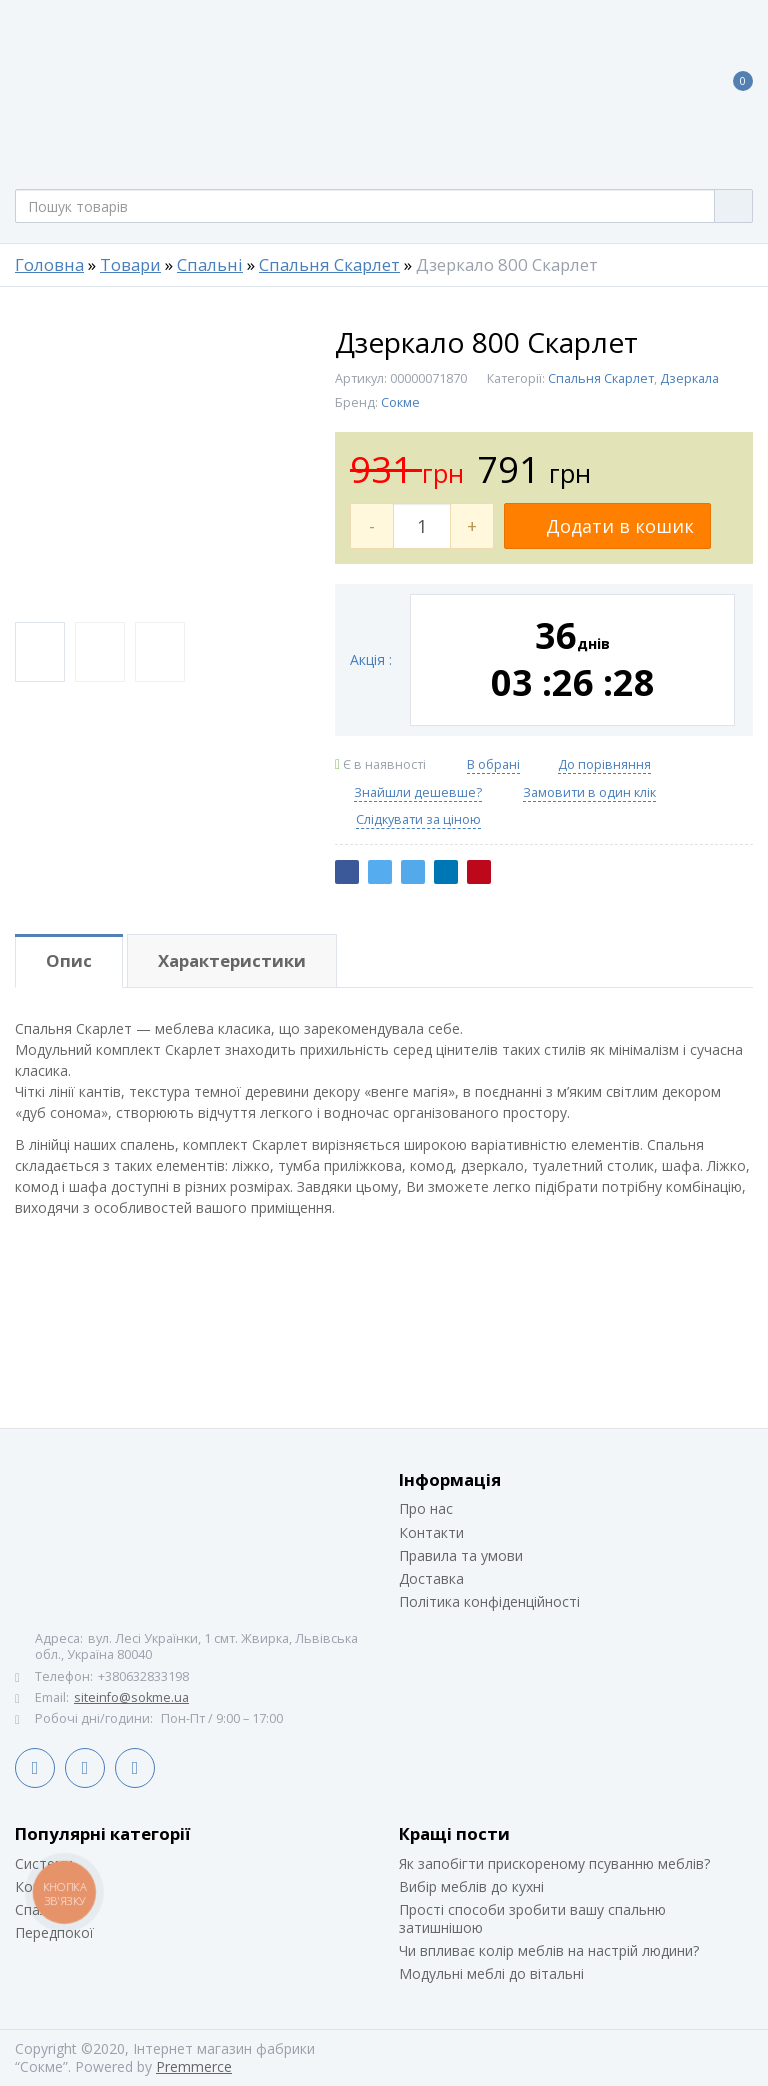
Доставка (431, 1578)
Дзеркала (689, 378)
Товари (130, 265)
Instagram (135, 1768)
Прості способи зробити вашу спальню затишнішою (532, 1918)
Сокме (400, 402)
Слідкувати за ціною (418, 820)
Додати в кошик (607, 526)
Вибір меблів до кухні (471, 1886)
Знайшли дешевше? (418, 792)
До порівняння (604, 764)
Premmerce (194, 2066)
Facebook (35, 1768)
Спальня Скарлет (329, 265)
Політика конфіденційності (489, 1601)
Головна (49, 265)
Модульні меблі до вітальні (491, 1973)
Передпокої (54, 1932)
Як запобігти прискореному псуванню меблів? (554, 1863)
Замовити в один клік (589, 792)
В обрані (493, 764)
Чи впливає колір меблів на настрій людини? (549, 1950)
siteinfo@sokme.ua (131, 1697)
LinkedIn (85, 1768)
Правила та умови (461, 1555)
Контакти (431, 1532)
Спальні (210, 265)
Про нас (426, 1508)
